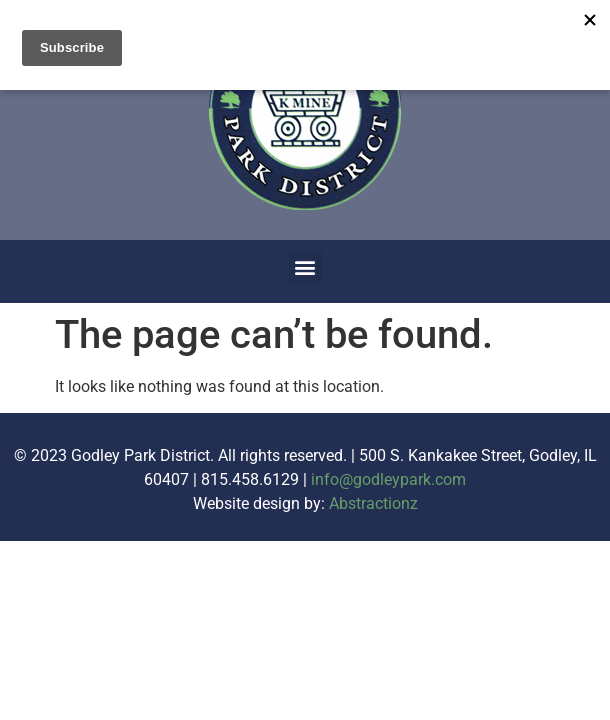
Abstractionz (373, 503)
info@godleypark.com (388, 479)
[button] (305, 266)
